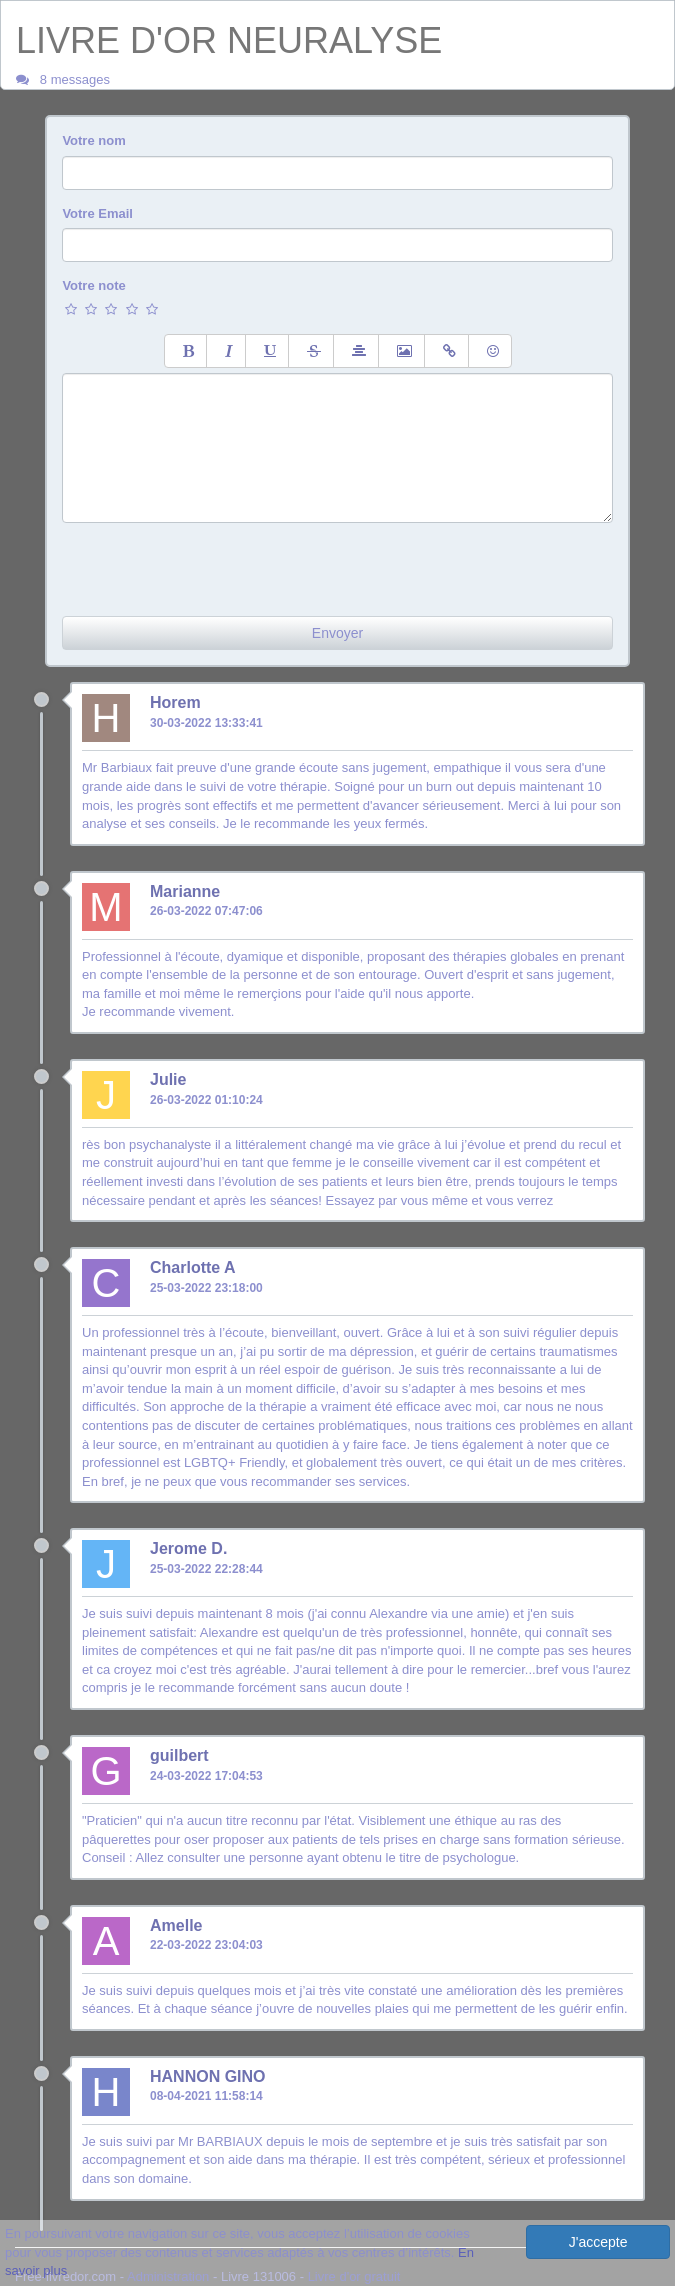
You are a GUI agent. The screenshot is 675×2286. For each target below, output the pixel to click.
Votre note (93, 285)
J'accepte (598, 2242)
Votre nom (93, 140)
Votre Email (97, 213)
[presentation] (214, 562)
